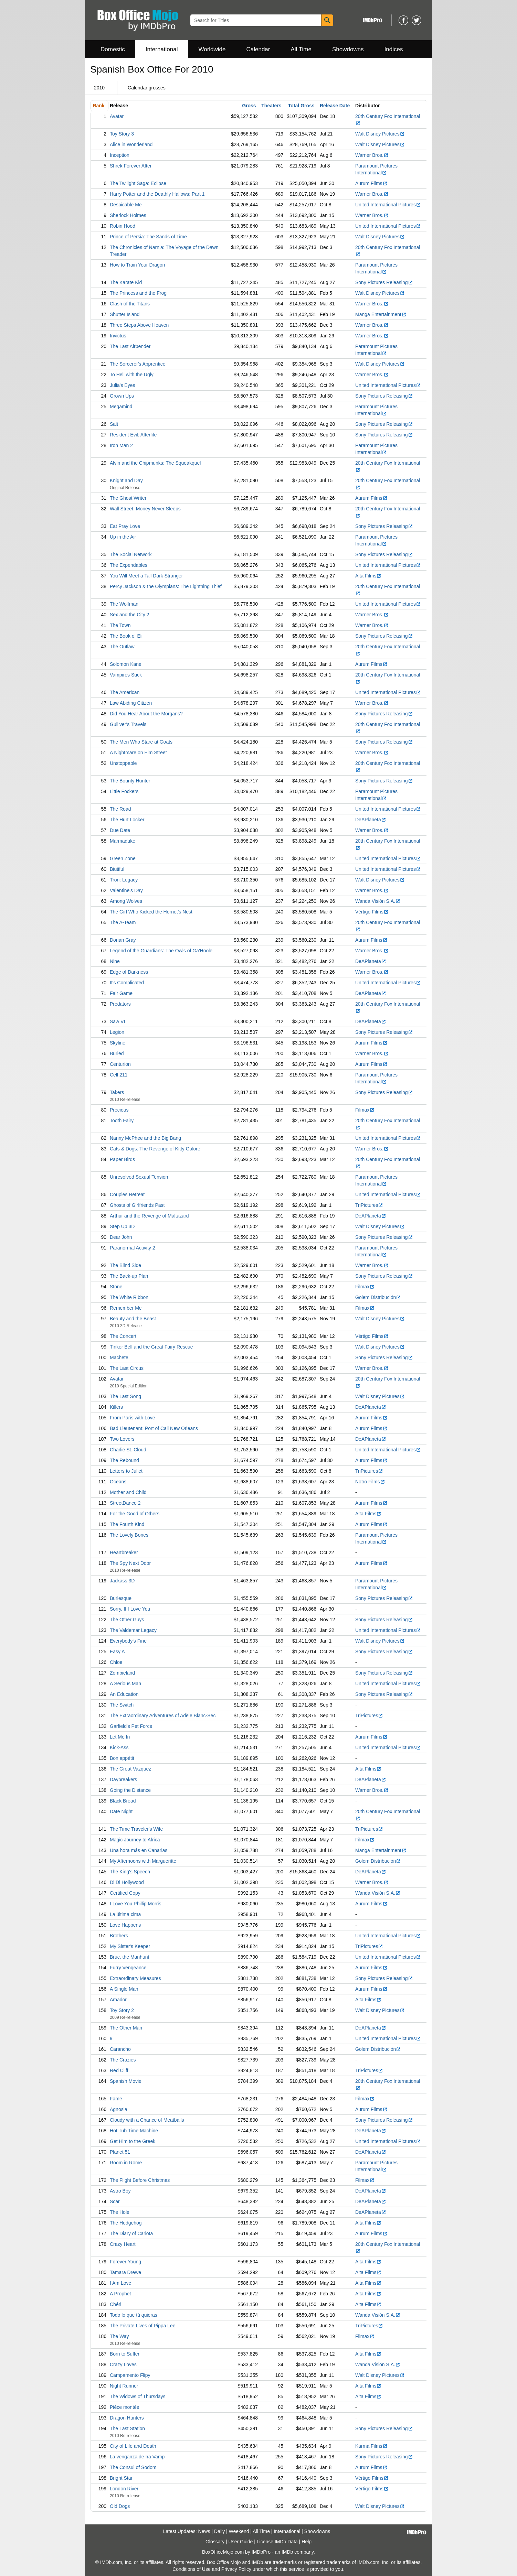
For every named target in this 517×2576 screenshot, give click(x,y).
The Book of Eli (126, 636)
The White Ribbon (129, 1297)
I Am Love (120, 2283)
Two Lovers (122, 1439)
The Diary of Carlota (131, 2233)
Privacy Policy (236, 2569)
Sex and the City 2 (129, 614)
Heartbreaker (124, 1552)
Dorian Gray (123, 940)
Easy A (117, 1651)
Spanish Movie (125, 2081)
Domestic (113, 49)
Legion (117, 1032)
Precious (119, 1110)
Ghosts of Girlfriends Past (137, 1205)
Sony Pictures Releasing (384, 282)
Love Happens (125, 1925)
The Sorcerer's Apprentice (137, 364)
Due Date (120, 830)
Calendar (258, 49)
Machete (119, 1357)
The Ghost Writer (128, 498)
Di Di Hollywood (127, 1882)
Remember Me (126, 1308)
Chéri (115, 2304)
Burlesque (120, 1598)
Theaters (271, 105)
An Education (124, 1694)
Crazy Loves (123, 2364)
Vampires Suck (126, 675)
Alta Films (368, 575)
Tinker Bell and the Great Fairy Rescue (151, 1347)
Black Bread (123, 1801)
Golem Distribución (378, 1297)
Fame (116, 2098)
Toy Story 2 (122, 2010)
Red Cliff (119, 2070)
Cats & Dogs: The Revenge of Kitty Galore (155, 1148)
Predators (120, 1004)
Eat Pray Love (125, 526)
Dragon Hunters (127, 2418)
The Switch (122, 1705)
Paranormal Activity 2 (132, 1248)
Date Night (121, 1811)
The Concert (123, 1336)
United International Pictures (388, 204)
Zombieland (122, 1673)
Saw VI (117, 1021)
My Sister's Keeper (130, 1946)
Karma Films (371, 2446)
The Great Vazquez (130, 1769)
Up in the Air (123, 537)
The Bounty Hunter (130, 780)
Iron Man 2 (121, 445)
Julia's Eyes (122, 385)
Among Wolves (126, 901)
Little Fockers (124, 791)
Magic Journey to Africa (135, 1839)
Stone (116, 1286)
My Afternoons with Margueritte (143, 1861)
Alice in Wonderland (131, 144)
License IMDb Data (277, 2541)
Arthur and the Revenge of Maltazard (149, 1216)
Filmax (364, 1110)
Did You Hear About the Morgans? (146, 713)
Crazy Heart (123, 2244)
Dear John (121, 1237)
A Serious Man (125, 1683)
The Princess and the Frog (138, 293)
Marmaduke (122, 841)
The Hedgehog (126, 2223)
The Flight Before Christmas (140, 2180)
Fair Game (121, 993)
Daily (219, 2531)
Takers (117, 1092)
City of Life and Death (133, 2446)
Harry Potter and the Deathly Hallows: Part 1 (157, 194)
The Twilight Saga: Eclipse (138, 183)
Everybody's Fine (128, 1641)
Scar (115, 2201)
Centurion (120, 1064)
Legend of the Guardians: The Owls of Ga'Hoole (161, 950)
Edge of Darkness (129, 972)
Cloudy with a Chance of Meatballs (147, 2120)
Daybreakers (123, 1779)
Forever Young (125, 2261)
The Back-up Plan (129, 1276)
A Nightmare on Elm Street (138, 752)
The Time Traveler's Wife (136, 1829)
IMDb (287, 2552)
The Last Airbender (130, 346)
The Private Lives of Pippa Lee (143, 2325)
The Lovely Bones (129, 1535)
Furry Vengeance (128, 1967)
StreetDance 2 (125, 1503)
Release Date (335, 105)
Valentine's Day (126, 890)
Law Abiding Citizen (131, 703)
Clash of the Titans (130, 303)
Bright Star (121, 2478)
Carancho (120, 2049)
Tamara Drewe (125, 2272)
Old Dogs (120, 2506)
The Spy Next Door (130, 1563)
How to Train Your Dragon (137, 265)
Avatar (117, 116)
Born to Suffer (124, 2354)
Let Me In (120, 1737)
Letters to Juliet (126, 1471)
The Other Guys (127, 1619)
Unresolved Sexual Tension (139, 1177)
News (204, 2531)
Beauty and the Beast (133, 1318)
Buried (117, 1053)
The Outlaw (122, 646)
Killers (116, 1407)
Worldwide (211, 49)
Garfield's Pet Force (131, 1726)
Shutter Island (124, 314)
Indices (393, 49)
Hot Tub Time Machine (134, 2130)
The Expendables (128, 565)
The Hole (119, 2212)
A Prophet (120, 2293)
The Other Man (126, 2028)
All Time (301, 49)
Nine (115, 961)
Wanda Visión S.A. (377, 901)
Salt (114, 424)
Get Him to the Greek (132, 2141)
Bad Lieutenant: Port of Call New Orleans (154, 1428)
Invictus (118, 335)
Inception (119, 155)
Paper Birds (122, 1159)
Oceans (118, 1481)
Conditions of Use (191, 2569)
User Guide (241, 2541)
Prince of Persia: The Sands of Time (148, 236)
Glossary (214, 2541)
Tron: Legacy (124, 880)
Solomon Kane (125, 664)
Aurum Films (371, 183)
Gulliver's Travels (128, 724)
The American (124, 692)
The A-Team (123, 922)
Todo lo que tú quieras (133, 2315)
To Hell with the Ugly (132, 374)
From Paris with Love (132, 1417)
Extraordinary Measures (135, 1978)
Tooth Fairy (122, 1120)
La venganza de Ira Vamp (137, 2456)
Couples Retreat (127, 1194)
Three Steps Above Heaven (139, 325)
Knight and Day (126, 480)
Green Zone (123, 858)
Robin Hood (122, 226)
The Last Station (127, 2428)
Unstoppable (123, 763)
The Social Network (130, 554)
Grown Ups (122, 396)
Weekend (239, 2531)
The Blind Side (125, 1265)
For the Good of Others (134, 1513)
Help (307, 2541)
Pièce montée (124, 2407)
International (162, 49)
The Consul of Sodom (133, 2467)
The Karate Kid (126, 282)
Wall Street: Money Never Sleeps (145, 508)
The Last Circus (127, 1368)
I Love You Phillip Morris (135, 1903)
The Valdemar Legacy (133, 1630)
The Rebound (124, 1460)
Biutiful (117, 869)
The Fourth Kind (127, 1524)
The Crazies (123, 2060)
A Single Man (124, 1989)
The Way (119, 2336)
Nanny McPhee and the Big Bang (145, 1138)
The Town (120, 625)
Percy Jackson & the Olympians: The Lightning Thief (166, 586)
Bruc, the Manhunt (129, 1957)
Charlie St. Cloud (128, 1449)
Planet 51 (120, 2152)
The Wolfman (124, 604)
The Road (120, 809)
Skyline (117, 1043)
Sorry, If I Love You (130, 1609)
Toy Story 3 (122, 134)
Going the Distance (130, 1790)
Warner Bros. (372, 155)
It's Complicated (127, 982)
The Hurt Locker (127, 819)
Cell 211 (118, 1075)
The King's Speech (130, 1871)
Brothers (119, 1935)
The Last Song (125, 1396)
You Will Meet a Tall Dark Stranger (146, 575)
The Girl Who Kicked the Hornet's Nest (151, 911)
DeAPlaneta (370, 819)
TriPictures (369, 1205)
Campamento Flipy (130, 2375)
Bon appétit (122, 1758)
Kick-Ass (119, 1747)
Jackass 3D (122, 1580)
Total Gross (301, 105)
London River (124, 2488)
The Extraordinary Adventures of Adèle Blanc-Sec (162, 1715)
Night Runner (124, 2386)
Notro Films (370, 1481)
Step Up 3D (122, 1226)
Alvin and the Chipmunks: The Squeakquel (155, 463)
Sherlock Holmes (128, 215)
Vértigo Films (372, 911)
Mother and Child (128, 1492)
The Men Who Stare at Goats (141, 742)
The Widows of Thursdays (138, 2396)
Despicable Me (126, 204)
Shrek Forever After (130, 166)
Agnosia (118, 2109)
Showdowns (348, 49)
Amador (118, 1999)
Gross (249, 105)
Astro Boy (120, 2191)
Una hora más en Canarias (138, 1850)
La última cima (125, 1914)
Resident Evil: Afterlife (133, 434)
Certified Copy (125, 1893)
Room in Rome (126, 2162)
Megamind (121, 406)
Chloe (116, 1662)
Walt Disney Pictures (380, 134)
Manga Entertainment (381, 314)
